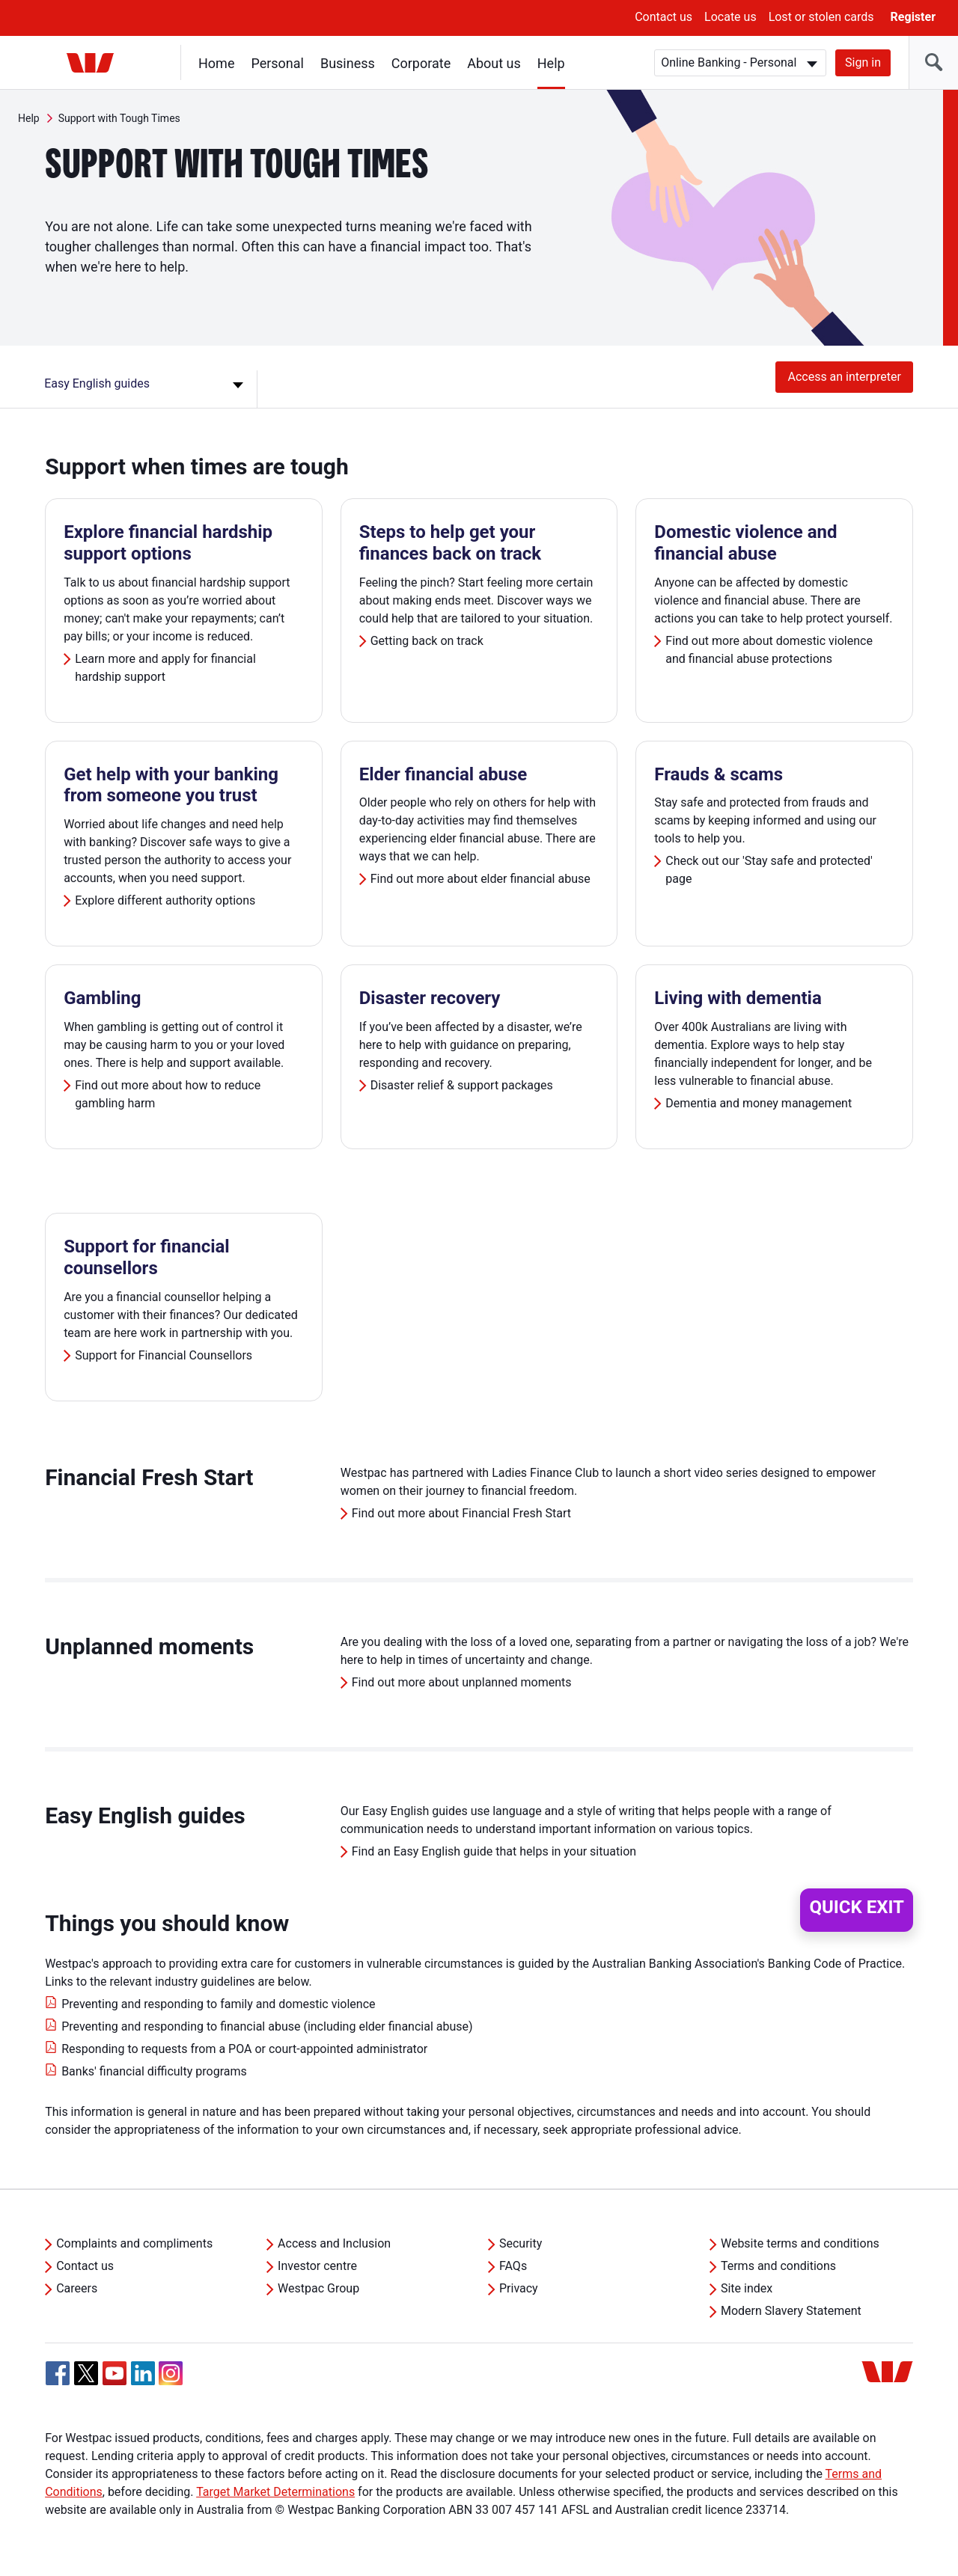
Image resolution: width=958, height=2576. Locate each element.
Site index (746, 2288)
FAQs (513, 2266)
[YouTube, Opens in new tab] (114, 2373)
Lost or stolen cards (821, 17)
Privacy (518, 2288)
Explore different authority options (166, 900)
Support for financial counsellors (147, 1257)
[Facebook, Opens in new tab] (57, 2373)
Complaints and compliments (134, 2243)
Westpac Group (318, 2288)
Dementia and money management (758, 1103)
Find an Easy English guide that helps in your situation (494, 1851)
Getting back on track (426, 641)
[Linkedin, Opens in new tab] (143, 2373)
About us (494, 63)
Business (347, 63)
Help (551, 63)
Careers (76, 2288)
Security (520, 2243)
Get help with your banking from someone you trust (171, 785)
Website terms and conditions (800, 2243)
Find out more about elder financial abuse (480, 879)
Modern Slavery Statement (791, 2311)
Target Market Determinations (275, 2492)
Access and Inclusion (334, 2243)
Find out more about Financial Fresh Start (461, 1513)
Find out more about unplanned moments (462, 1682)
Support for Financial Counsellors (163, 1355)
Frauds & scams (718, 774)
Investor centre (317, 2266)
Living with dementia (737, 998)
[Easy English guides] (146, 389)
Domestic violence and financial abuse (745, 542)
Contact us (663, 17)
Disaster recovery (430, 998)
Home (216, 63)
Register (913, 17)
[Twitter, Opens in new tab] (86, 2373)
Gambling (102, 998)
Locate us (730, 17)
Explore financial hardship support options (168, 542)
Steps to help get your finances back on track (450, 542)
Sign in (863, 62)
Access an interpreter (843, 377)
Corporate (421, 63)
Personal (277, 63)
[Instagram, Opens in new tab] (171, 2381)
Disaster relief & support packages (461, 1085)
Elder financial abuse (443, 774)
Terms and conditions (778, 2266)
